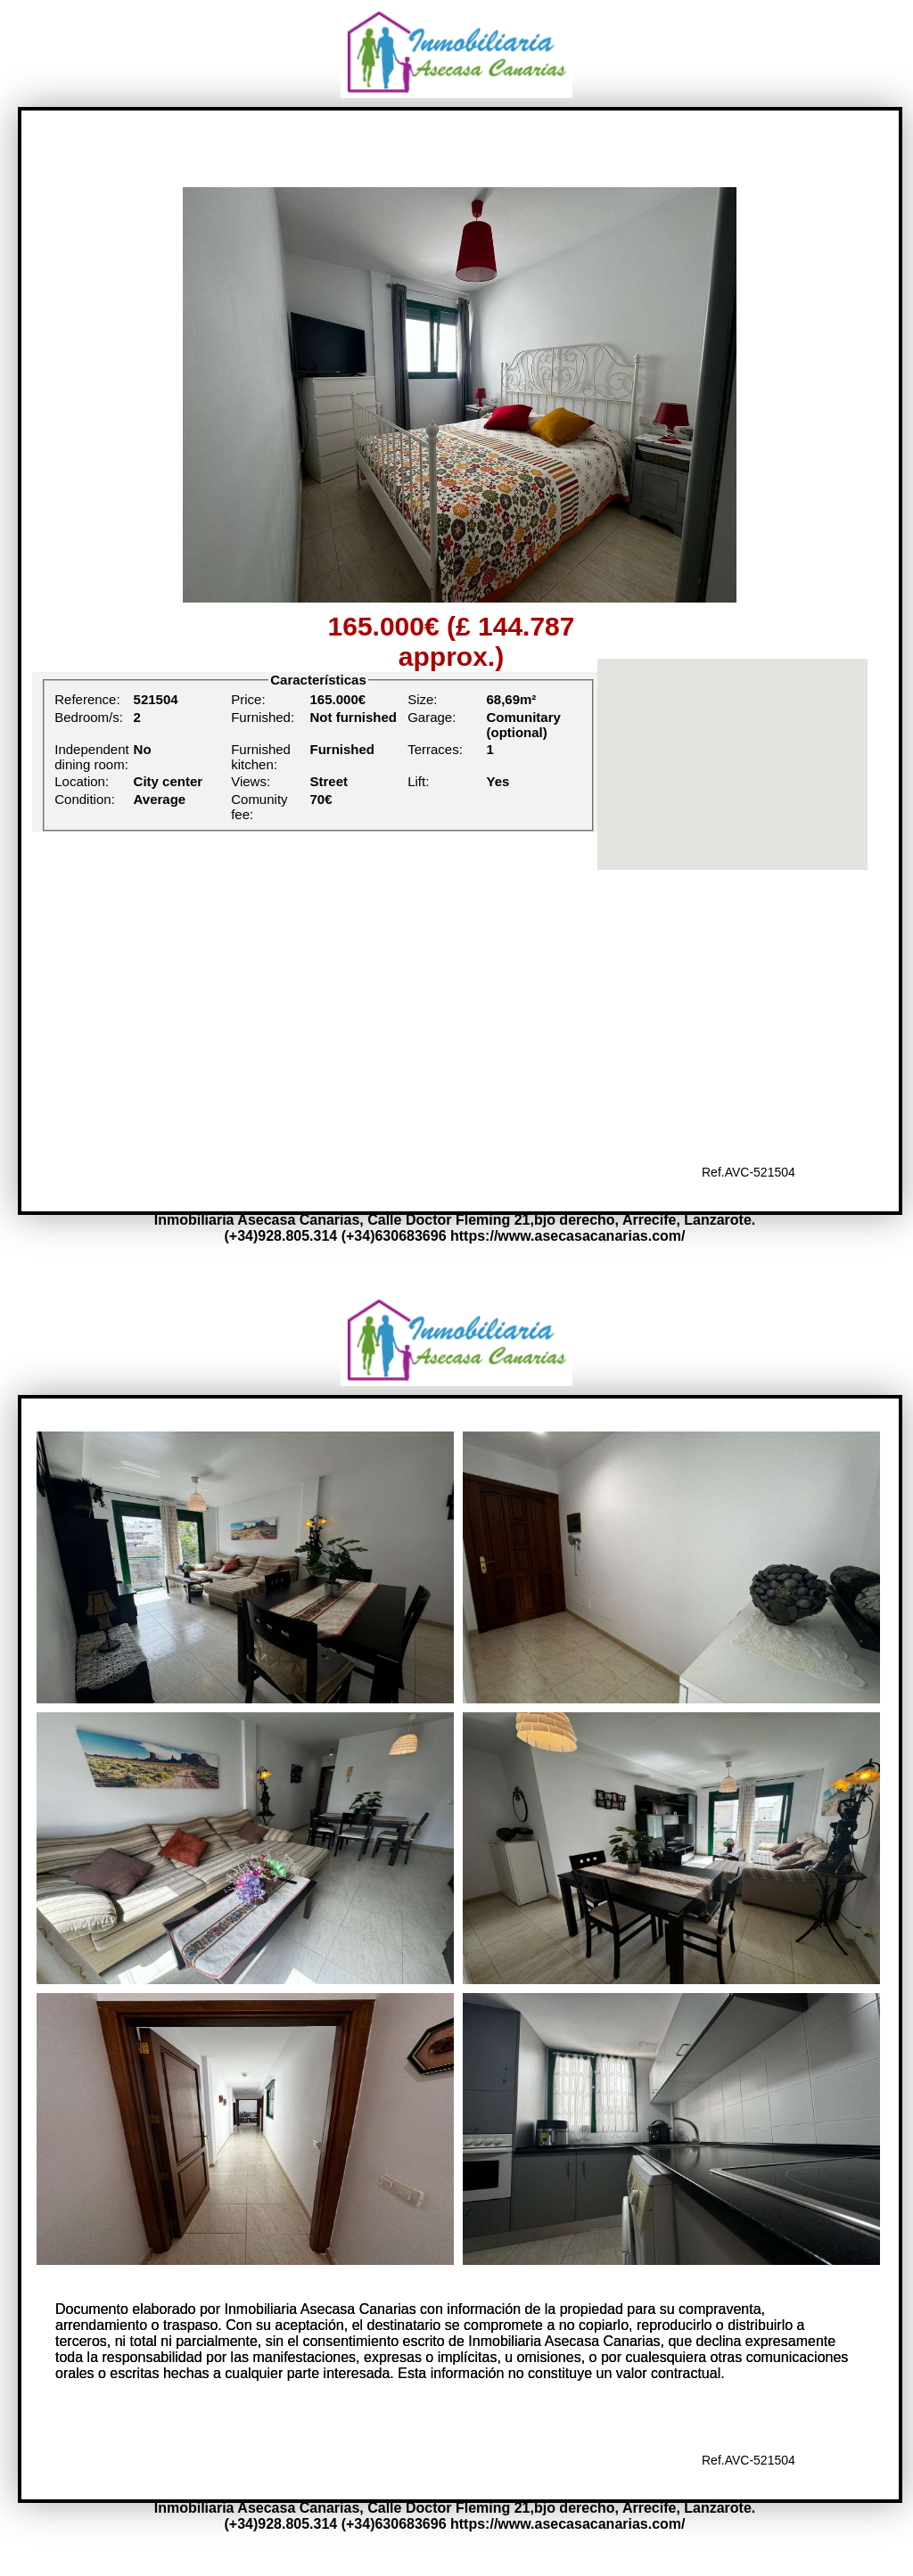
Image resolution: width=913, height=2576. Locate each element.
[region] (732, 764)
